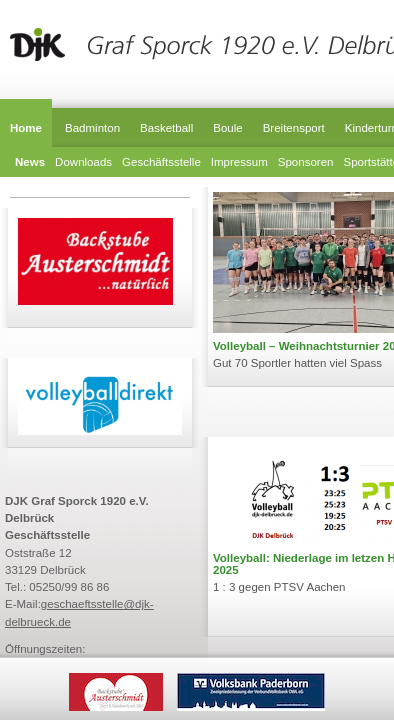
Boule (227, 128)
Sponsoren (306, 162)
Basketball (166, 128)
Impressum (239, 162)
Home (26, 128)
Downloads (83, 162)
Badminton (92, 128)
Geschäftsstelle (161, 162)
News (30, 162)
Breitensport (294, 128)
